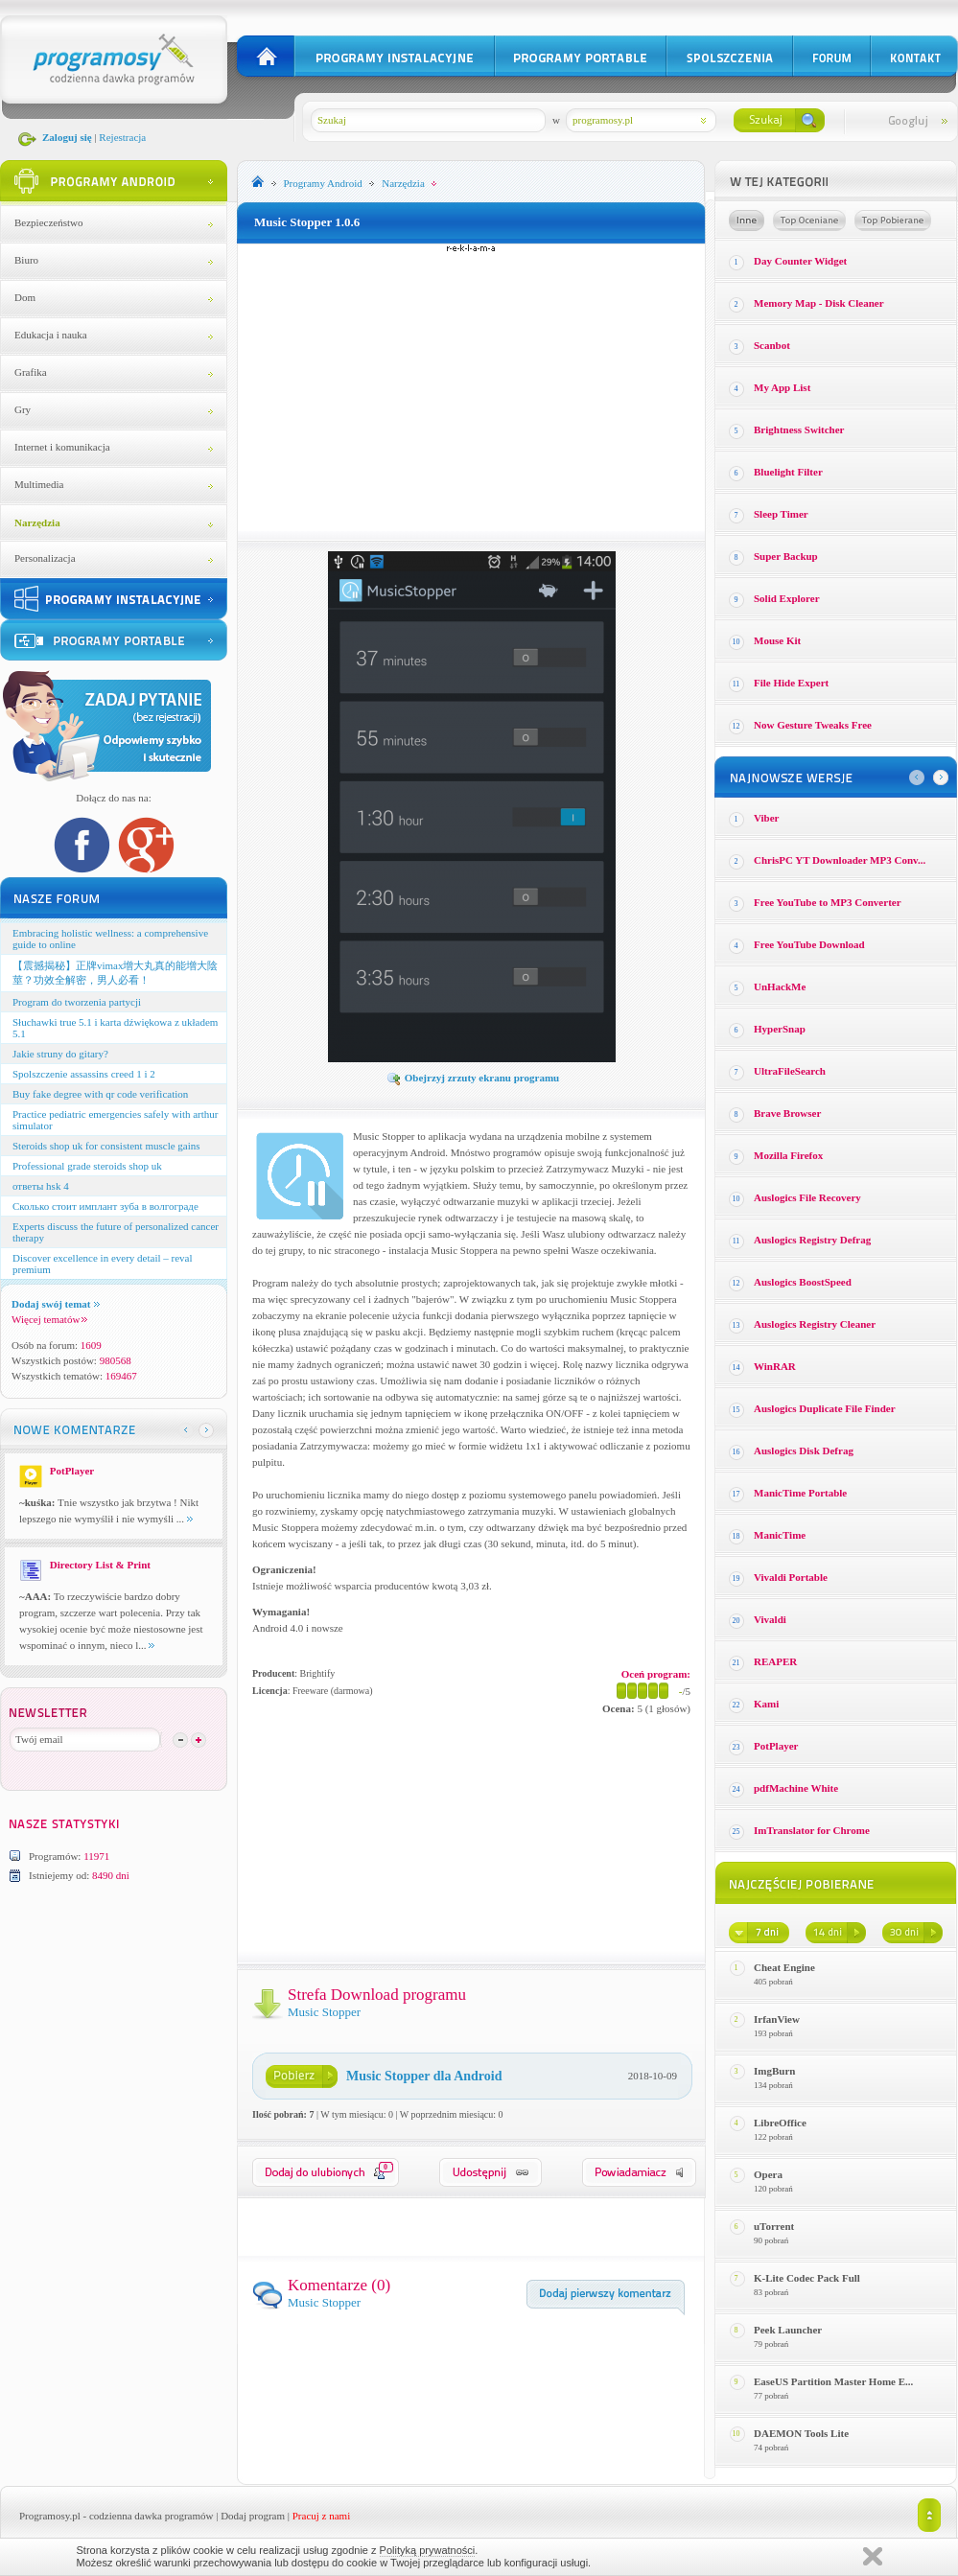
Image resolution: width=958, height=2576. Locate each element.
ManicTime (780, 1535)
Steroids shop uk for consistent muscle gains (106, 1145)
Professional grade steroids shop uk (87, 1166)
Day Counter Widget (800, 261)
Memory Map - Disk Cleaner (819, 303)
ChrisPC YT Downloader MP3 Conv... (839, 860)
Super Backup (786, 556)
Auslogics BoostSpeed (803, 1282)
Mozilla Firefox (788, 1155)
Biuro (26, 260)
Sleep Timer (781, 514)
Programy (323, 183)
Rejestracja (122, 137)
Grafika (30, 372)
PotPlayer (776, 1746)
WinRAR (775, 1366)
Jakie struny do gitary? (60, 1053)
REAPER (775, 1661)
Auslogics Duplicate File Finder (825, 1408)
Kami (766, 1703)
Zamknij (872, 2556)
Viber (766, 818)
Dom (24, 297)
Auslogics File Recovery (807, 1197)
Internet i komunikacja (62, 447)
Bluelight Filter (788, 471)
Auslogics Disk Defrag (803, 1450)
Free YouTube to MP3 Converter (827, 902)
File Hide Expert (791, 682)
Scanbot (772, 345)
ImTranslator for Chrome (812, 1830)
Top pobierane (892, 220)
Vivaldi (770, 1619)
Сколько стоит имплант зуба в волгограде (105, 1206)
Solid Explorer (787, 598)
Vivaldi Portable (791, 1577)
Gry (22, 409)
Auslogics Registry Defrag (812, 1239)
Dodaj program (253, 2515)
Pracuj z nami (321, 2515)
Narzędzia (37, 522)
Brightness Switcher (799, 429)
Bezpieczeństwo (48, 222)
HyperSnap (780, 1028)
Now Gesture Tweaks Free (813, 725)
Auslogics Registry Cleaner (815, 1324)
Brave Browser (787, 1113)
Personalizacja (45, 558)
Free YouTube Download (809, 944)
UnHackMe (780, 986)
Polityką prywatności (428, 2550)
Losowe (746, 220)
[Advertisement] (472, 387)
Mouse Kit (777, 640)
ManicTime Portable (800, 1492)
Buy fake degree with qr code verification (100, 1094)
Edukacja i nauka (50, 334)
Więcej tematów (49, 1319)
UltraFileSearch (790, 1071)
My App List (782, 387)
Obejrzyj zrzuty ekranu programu (472, 1077)
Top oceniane (809, 220)
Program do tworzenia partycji (76, 1002)
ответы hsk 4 (40, 1186)
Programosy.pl (50, 2515)
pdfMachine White (796, 1788)
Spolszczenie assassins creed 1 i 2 (83, 1073)
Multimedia (38, 484)
